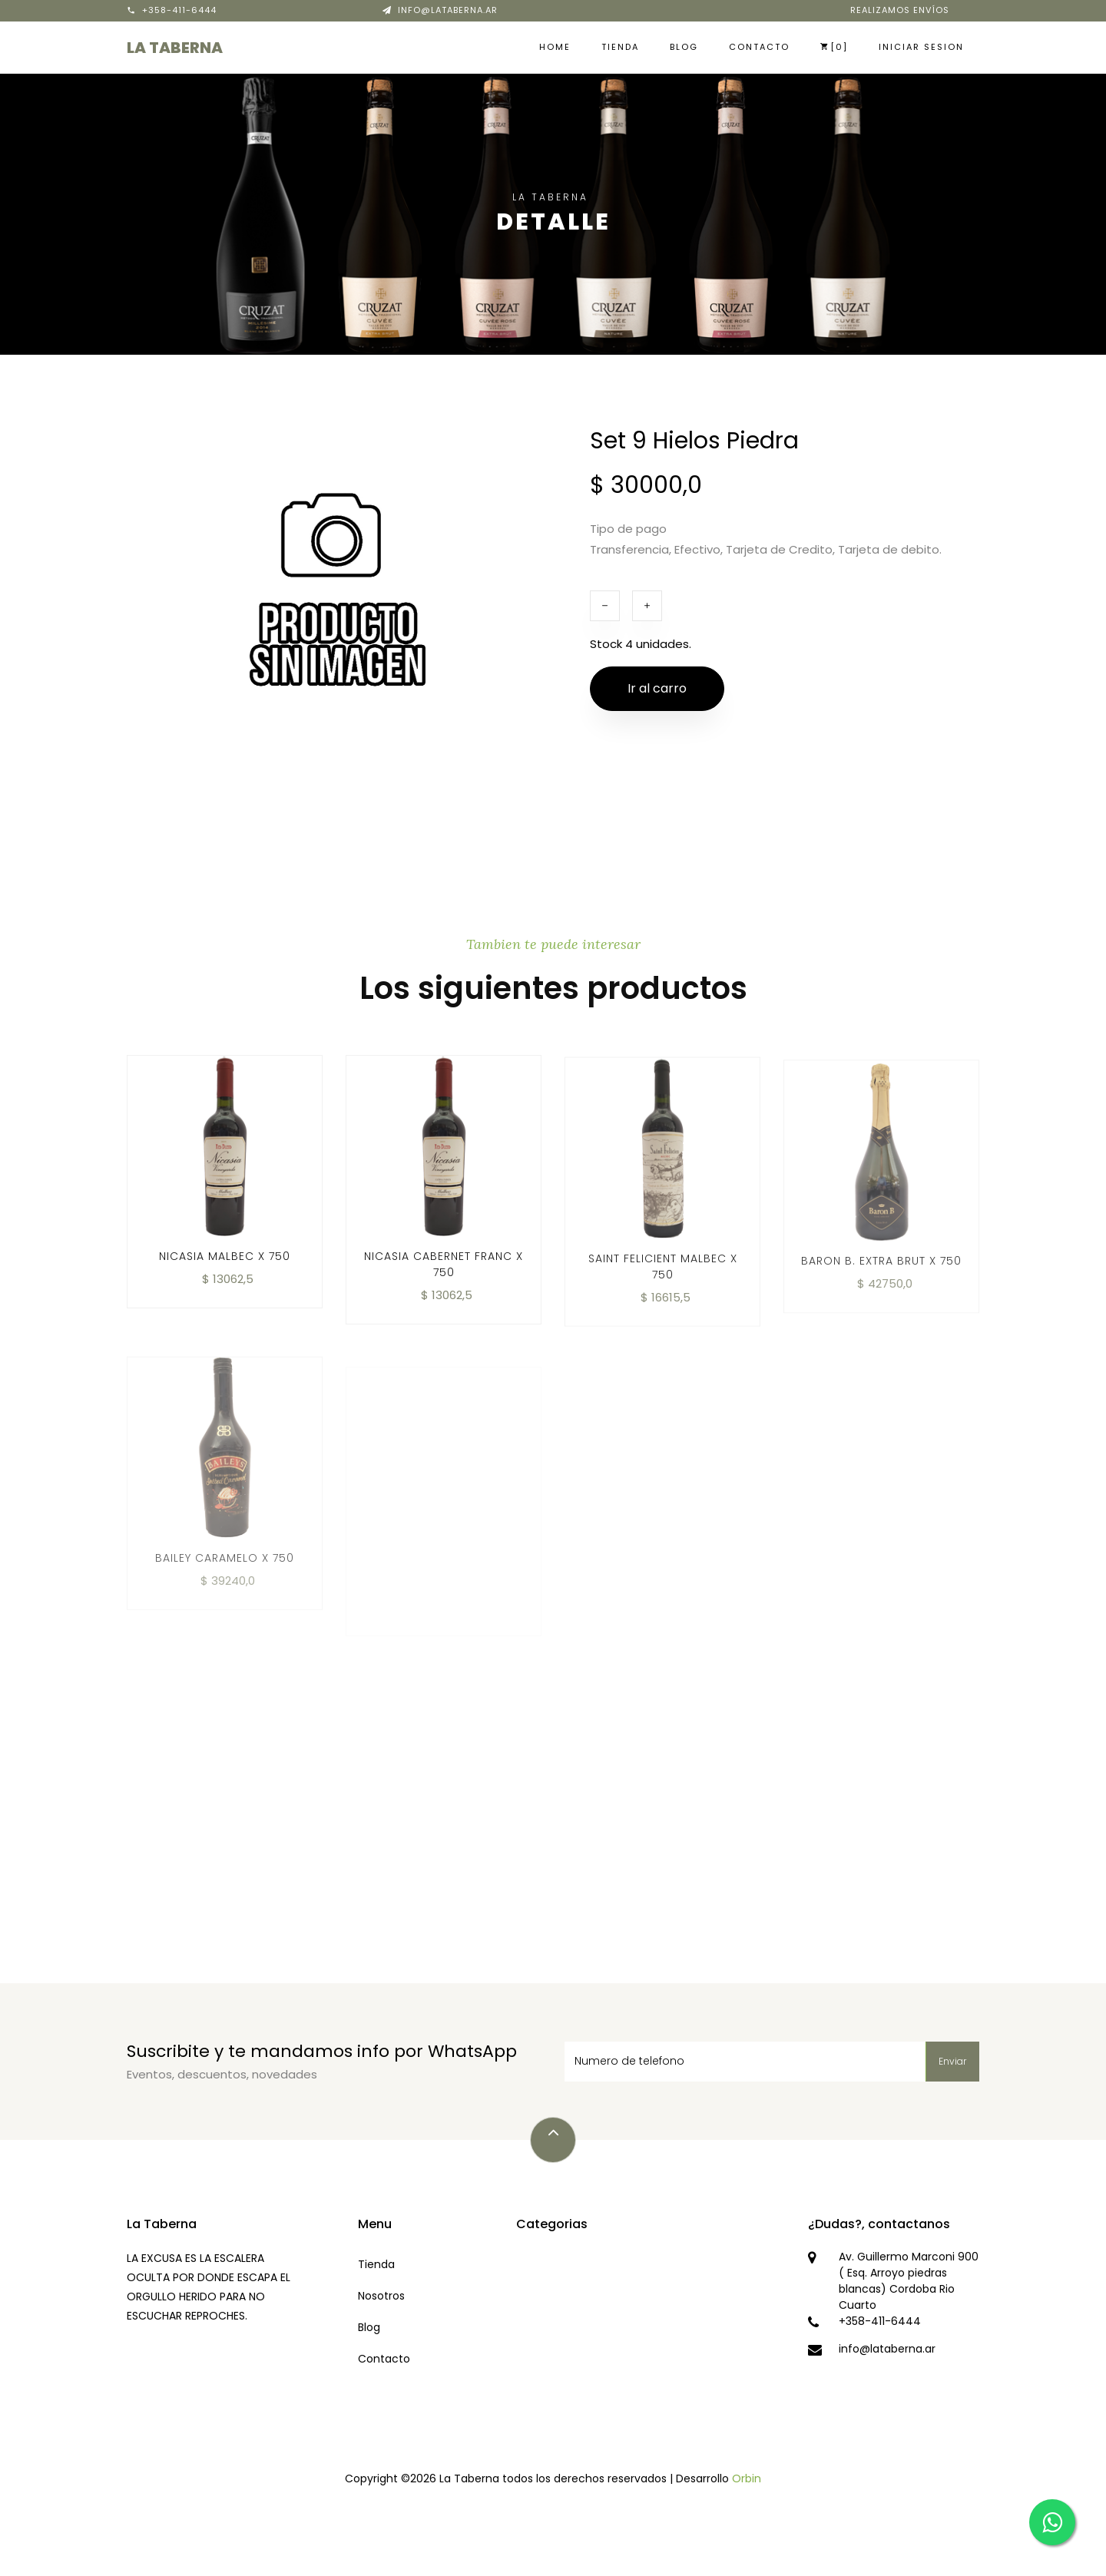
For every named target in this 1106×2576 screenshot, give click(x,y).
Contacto (759, 47)
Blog (684, 47)
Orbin (746, 2478)
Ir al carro (657, 688)
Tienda (620, 47)
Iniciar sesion (921, 47)
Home (555, 47)
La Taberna (175, 47)
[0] (834, 47)
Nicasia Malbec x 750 (224, 1270)
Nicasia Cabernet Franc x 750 (443, 1279)
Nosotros (381, 2295)
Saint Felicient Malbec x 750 (662, 1285)
